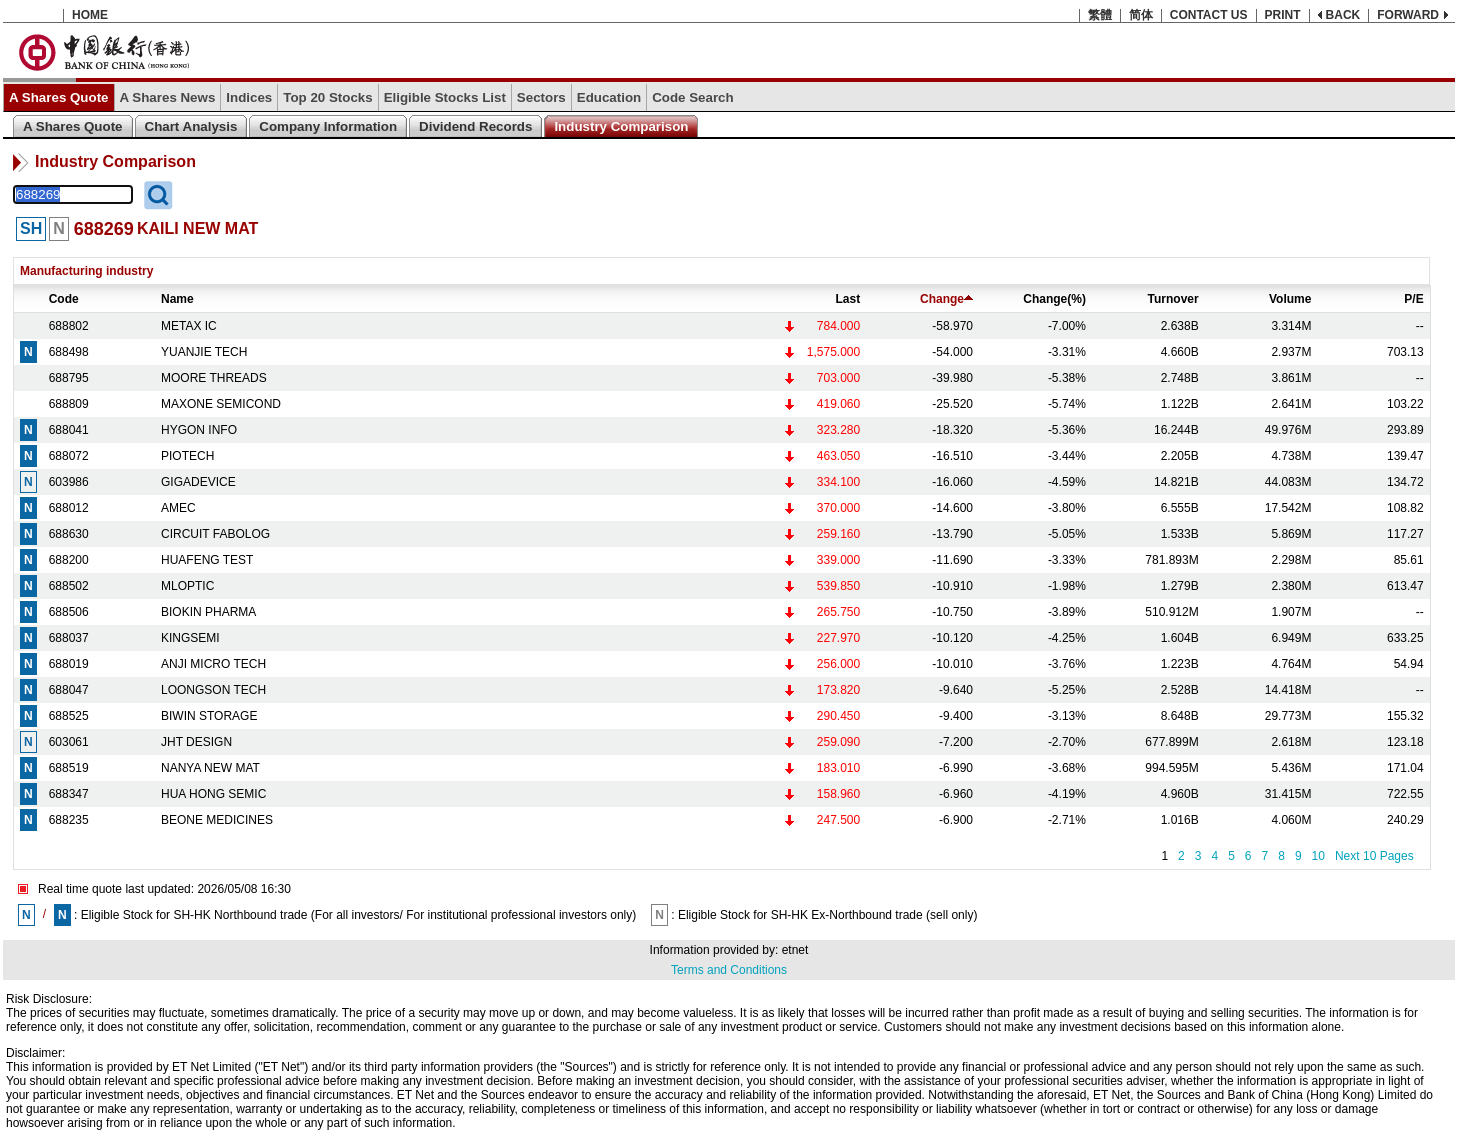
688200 (69, 560)
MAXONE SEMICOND (221, 404)
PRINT (1283, 15)
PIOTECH (187, 456)
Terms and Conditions (729, 970)
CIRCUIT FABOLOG (215, 534)
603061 (69, 742)
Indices (249, 97)
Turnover (1173, 299)
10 (1318, 856)
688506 (69, 612)
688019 (69, 664)
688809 (69, 404)
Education (609, 97)
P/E (1413, 299)
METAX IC (189, 326)
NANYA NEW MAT (210, 768)
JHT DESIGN (196, 742)
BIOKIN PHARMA (208, 612)
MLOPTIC (187, 586)
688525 (69, 716)
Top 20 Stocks (327, 97)
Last (848, 299)
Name (177, 299)
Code (64, 299)
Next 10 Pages (1374, 856)
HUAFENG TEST (207, 560)
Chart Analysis (191, 126)
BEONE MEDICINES (217, 820)
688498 (69, 352)
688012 (69, 508)
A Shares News (168, 97)
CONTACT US (1209, 15)
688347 (69, 794)
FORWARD (1408, 15)
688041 (69, 430)
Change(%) (1054, 299)
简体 (1141, 15)
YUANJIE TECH (204, 352)
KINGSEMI (190, 638)
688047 (69, 690)
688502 (69, 586)
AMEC (178, 508)
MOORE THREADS (214, 378)
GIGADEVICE (198, 482)
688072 (69, 456)
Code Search (692, 97)
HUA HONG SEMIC (213, 794)
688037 (69, 638)
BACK (1343, 15)
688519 (69, 768)
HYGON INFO (199, 430)
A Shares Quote (59, 97)
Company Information (328, 126)
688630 (69, 534)
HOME (90, 15)
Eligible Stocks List (445, 97)
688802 (69, 326)
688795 (69, 378)
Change (946, 299)
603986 (69, 482)
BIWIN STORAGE (209, 716)
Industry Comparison (621, 126)
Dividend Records (475, 126)
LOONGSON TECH (213, 690)
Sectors (541, 97)
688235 (69, 820)
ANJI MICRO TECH (213, 664)
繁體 (1100, 15)
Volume (1290, 299)
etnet (795, 950)
